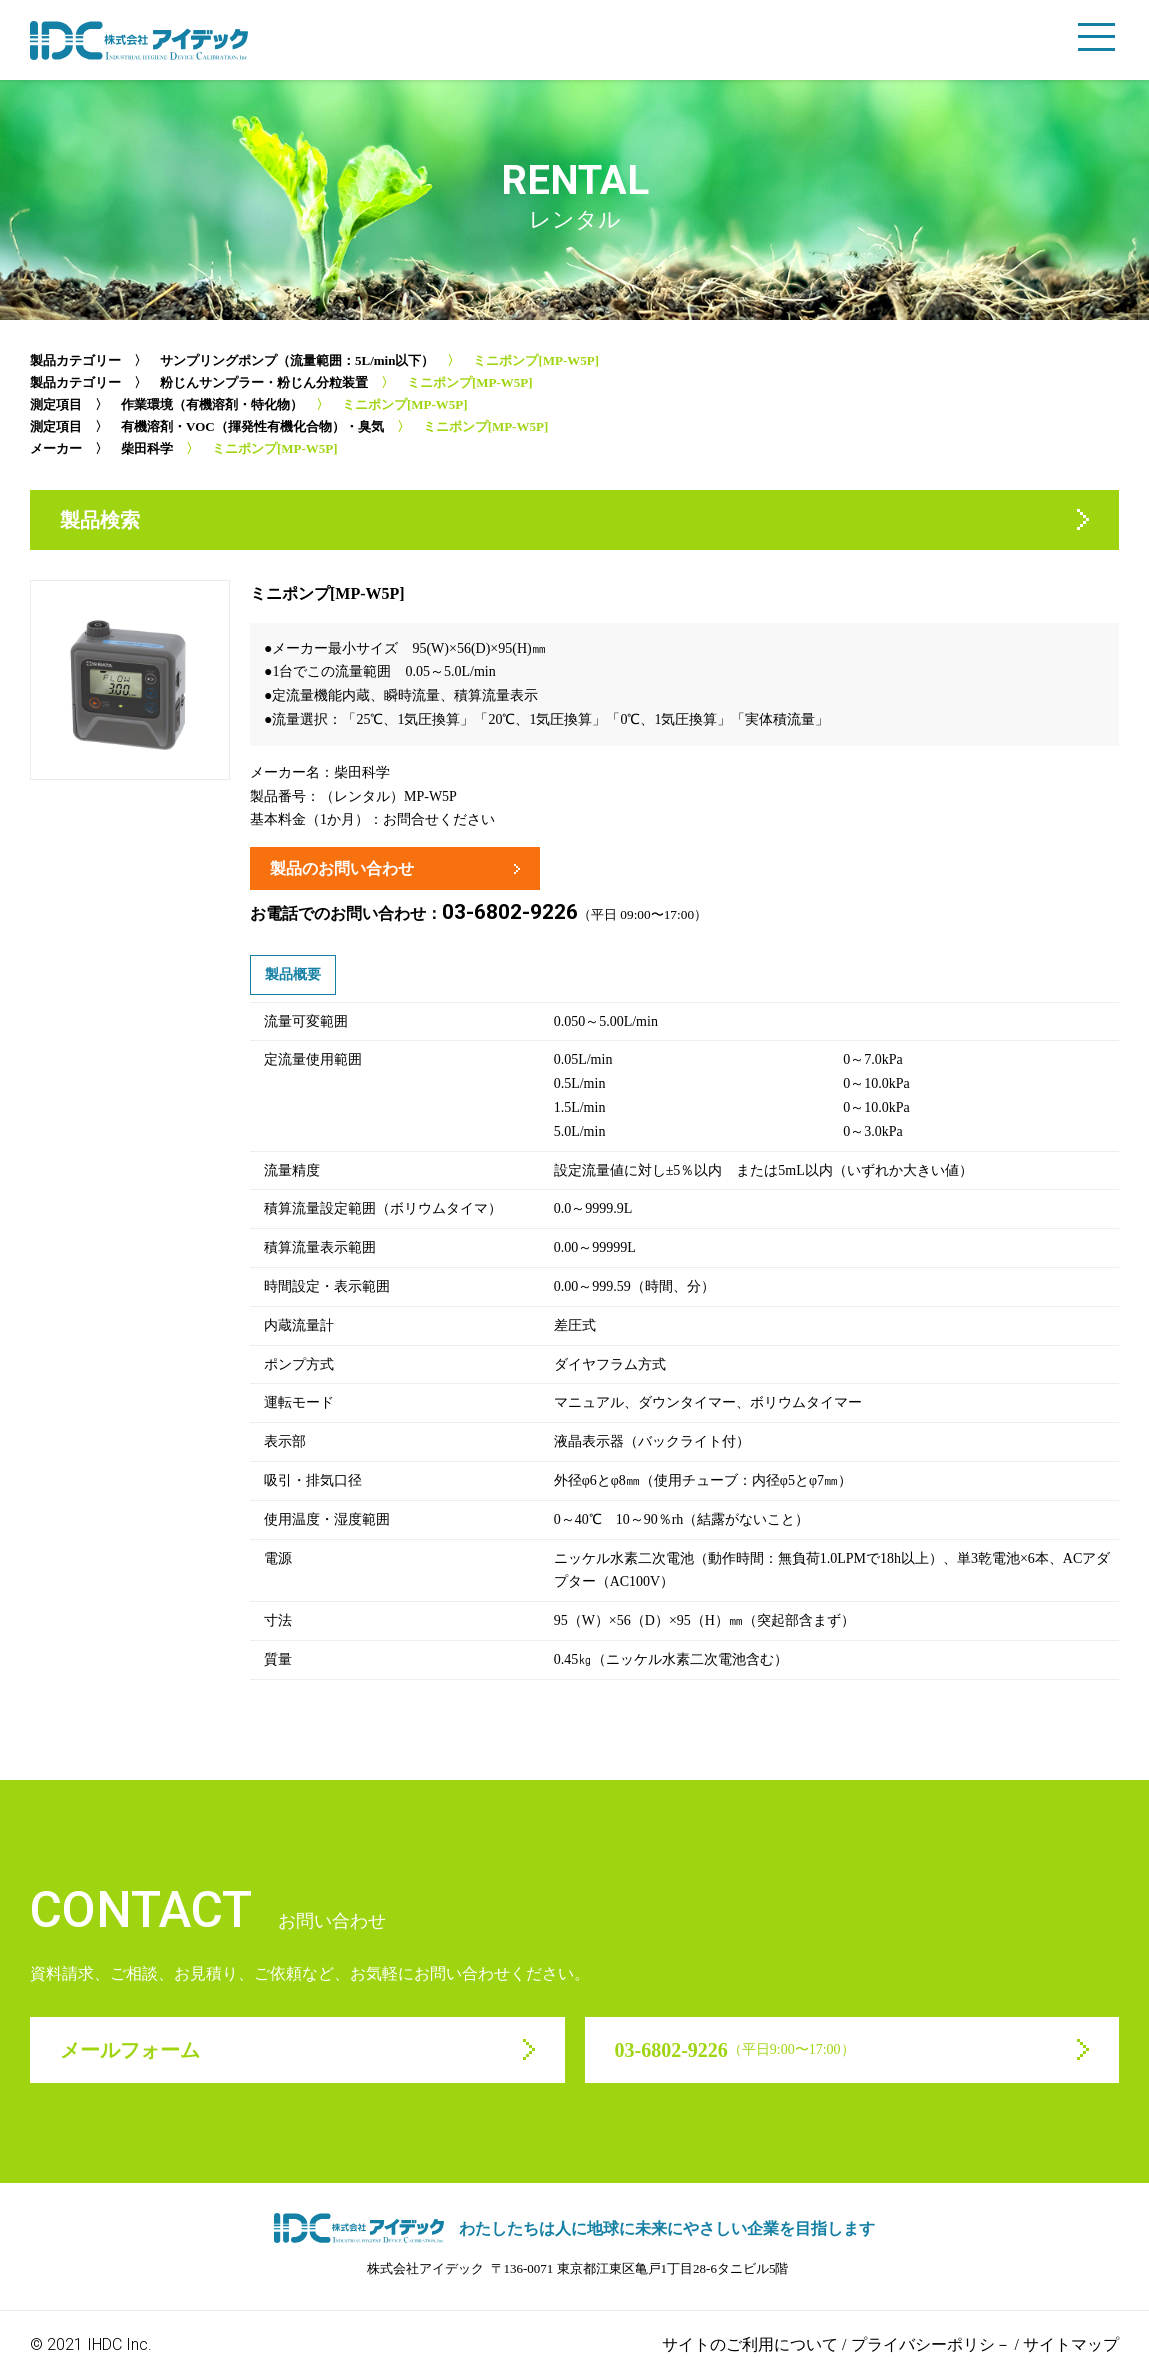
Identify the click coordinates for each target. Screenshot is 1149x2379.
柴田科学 (147, 448)
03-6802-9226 (510, 912)
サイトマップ (1071, 2344)
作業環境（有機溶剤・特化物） (212, 404)
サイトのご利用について (750, 2344)
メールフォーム (130, 2050)
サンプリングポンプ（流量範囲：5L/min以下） (297, 360)
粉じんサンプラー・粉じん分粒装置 (264, 382)
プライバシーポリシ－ (931, 2344)
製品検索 (100, 520)
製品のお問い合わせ (342, 868)
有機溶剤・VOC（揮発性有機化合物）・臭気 (252, 426)
